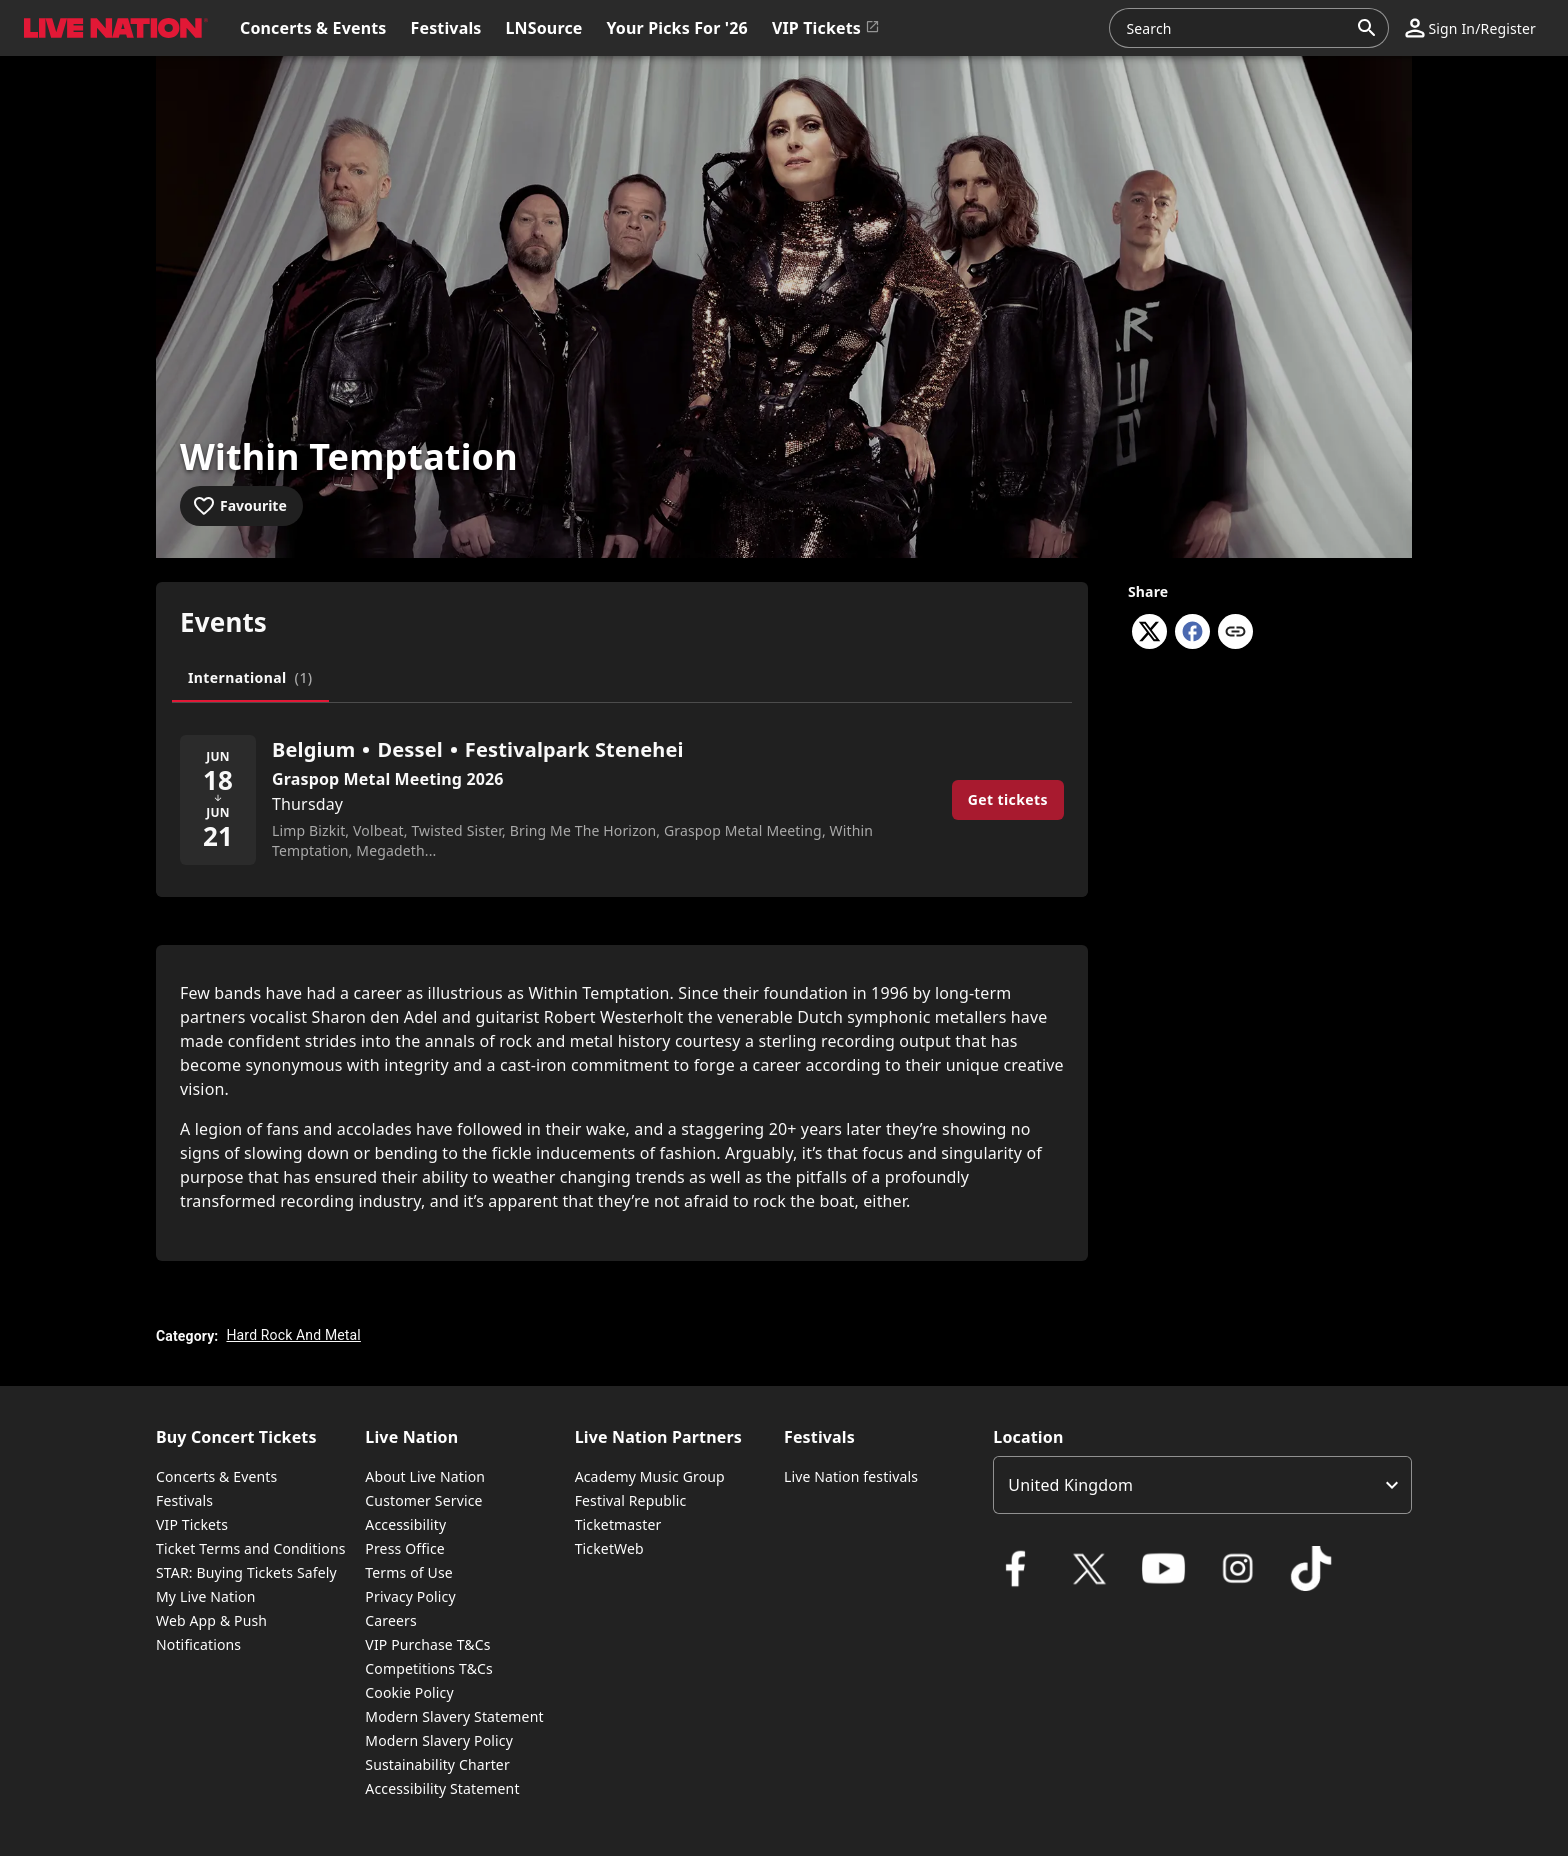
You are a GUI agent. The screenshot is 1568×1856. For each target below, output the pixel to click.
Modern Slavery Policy (439, 1740)
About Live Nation (425, 1476)
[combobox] (1237, 28)
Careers (391, 1620)
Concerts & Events (216, 1476)
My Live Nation (205, 1596)
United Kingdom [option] (1070, 1485)
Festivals (184, 1500)
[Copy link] (1235, 633)
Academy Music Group (650, 1476)
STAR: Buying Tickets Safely (246, 1572)
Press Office (405, 1548)
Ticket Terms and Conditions (251, 1548)
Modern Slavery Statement (454, 1716)
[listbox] (1202, 1485)
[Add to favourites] (241, 506)
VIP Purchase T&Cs (427, 1644)
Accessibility (405, 1524)
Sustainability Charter (437, 1764)
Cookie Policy (409, 1692)
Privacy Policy (410, 1596)
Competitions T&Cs (429, 1668)
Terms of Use (408, 1572)
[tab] (250, 678)
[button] (1470, 28)
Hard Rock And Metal (293, 1335)
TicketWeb (609, 1548)
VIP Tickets (192, 1524)
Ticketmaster (618, 1524)
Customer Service (423, 1500)
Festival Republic (631, 1500)
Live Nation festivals (851, 1476)
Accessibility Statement (442, 1788)
